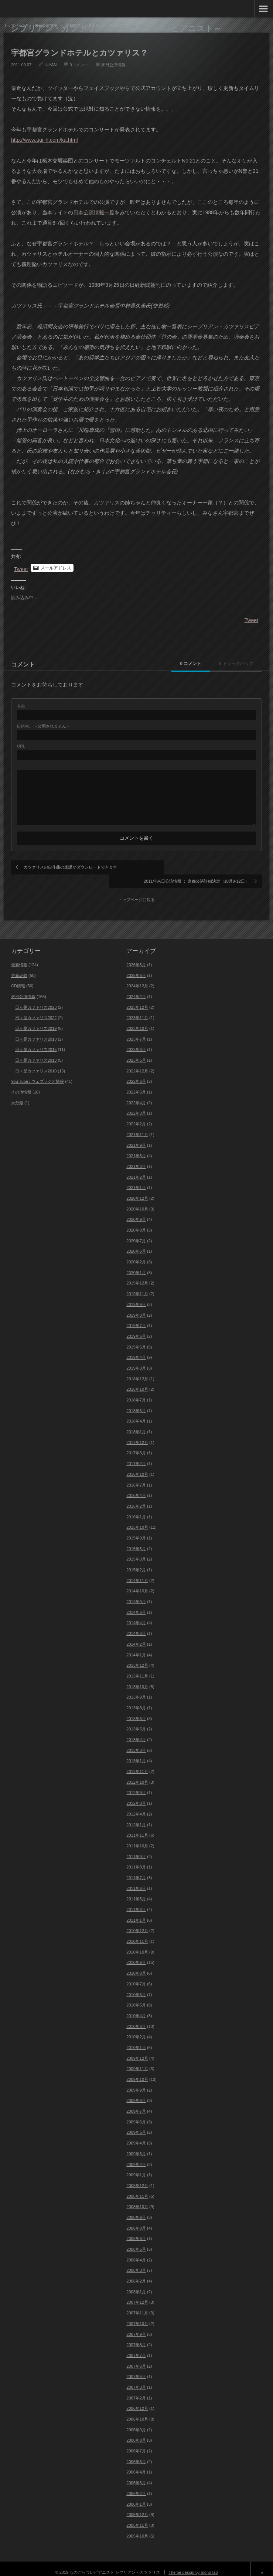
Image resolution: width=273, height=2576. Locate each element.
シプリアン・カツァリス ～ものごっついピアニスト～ (116, 28)
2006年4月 (136, 2464)
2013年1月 (136, 1753)
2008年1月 (136, 2284)
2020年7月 (136, 1233)
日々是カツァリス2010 (36, 1063)
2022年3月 (136, 1105)
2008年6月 (136, 2231)
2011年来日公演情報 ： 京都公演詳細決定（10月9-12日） (200, 870)
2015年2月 (136, 1562)
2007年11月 (137, 2305)
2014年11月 (137, 1573)
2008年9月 (136, 2209)
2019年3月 (136, 1360)
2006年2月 (136, 2485)
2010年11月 (137, 1933)
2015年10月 (137, 1519)
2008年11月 (137, 2188)
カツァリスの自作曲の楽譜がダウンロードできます (70, 867)
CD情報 (18, 978)
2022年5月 (136, 1084)
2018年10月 (137, 1381)
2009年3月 (136, 2146)
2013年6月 (136, 1711)
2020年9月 (136, 1211)
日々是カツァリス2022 (36, 1010)
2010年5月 (136, 1997)
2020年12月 (137, 1190)
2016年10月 (137, 1466)
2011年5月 (136, 1891)
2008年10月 (137, 2199)
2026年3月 (136, 957)
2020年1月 (136, 1265)
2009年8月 (136, 2092)
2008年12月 (137, 2178)
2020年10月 (137, 1201)
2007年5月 (136, 2369)
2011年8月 (136, 1859)
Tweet (21, 568)
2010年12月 (137, 1923)
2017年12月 (137, 1435)
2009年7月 (136, 2103)
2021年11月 (137, 1127)
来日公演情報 (113, 65)
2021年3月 (136, 1158)
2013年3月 (136, 1742)
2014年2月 (136, 1636)
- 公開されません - (43, 726)
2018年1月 (136, 1424)
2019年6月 (136, 1328)
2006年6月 (136, 2454)
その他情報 (21, 1084)
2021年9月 (136, 1137)
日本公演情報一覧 (94, 212)
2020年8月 (136, 1222)
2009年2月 (136, 2156)
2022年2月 (136, 1116)
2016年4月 (136, 1487)
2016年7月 (136, 1477)
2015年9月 (136, 1530)
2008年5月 (136, 2241)
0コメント (78, 65)
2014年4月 (136, 1615)
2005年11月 (137, 2517)
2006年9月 (136, 2422)
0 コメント (183, 663)
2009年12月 (137, 2050)
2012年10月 (137, 1774)
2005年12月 (137, 2507)
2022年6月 (136, 1073)
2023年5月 (136, 1052)
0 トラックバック (233, 663)
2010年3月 (136, 2018)
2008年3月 (136, 2262)
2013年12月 (137, 1657)
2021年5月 (136, 1148)
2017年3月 (136, 1445)
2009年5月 (136, 2124)
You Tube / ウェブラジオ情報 (37, 1073)
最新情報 (19, 957)
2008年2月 (136, 2273)
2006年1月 (136, 2496)
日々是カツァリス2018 (36, 1031)
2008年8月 (136, 2220)
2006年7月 (136, 2443)
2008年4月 (136, 2252)
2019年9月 (136, 1296)
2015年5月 (136, 1541)
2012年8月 (136, 1795)
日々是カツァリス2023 (36, 999)
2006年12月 (137, 2400)
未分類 (17, 1095)
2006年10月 (137, 2411)
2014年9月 (136, 1594)
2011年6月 (136, 1880)
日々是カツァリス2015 (36, 1042)
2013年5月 (136, 1721)
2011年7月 (136, 1870)
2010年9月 (136, 1954)
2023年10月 (137, 1020)
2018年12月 (137, 1371)
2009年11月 (137, 2061)
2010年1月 (136, 2040)
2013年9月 (136, 1689)
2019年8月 (136, 1307)
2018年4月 (136, 1413)
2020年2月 (136, 1254)
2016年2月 (136, 1498)
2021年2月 (136, 1169)
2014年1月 (136, 1647)
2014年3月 (136, 1625)
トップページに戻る (136, 892)
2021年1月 (136, 1180)
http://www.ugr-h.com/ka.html (44, 140)
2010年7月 (136, 1976)
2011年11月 (137, 1827)
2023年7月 (136, 1031)
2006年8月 (136, 2432)
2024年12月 (137, 978)
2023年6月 (136, 1042)
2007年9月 (136, 2326)
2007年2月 (136, 2390)
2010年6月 (136, 1986)
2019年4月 (136, 1349)
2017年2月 (136, 1456)
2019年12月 (137, 1275)
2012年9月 (136, 1785)
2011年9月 (136, 1849)
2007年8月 (136, 2337)
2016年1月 (136, 1509)
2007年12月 (137, 2294)
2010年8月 (136, 1965)
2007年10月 (137, 2316)
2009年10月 (137, 2071)
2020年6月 (136, 1243)
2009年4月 (136, 2135)
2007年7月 (136, 2347)
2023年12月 (137, 999)
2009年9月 (136, 2082)
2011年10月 (137, 1838)
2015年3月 (136, 1551)
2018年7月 (136, 1392)
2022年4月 (136, 1095)
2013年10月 (137, 1679)
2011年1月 (136, 1912)
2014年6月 (136, 1604)
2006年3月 (136, 2475)
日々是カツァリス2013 (36, 1052)
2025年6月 (136, 967)
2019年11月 (137, 1286)
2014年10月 (137, 1583)
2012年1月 (136, 1816)
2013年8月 (136, 1700)
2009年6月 (136, 2114)
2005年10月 (137, 2528)
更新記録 (19, 967)
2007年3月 (136, 2379)
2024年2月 (136, 989)
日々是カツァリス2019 (36, 1020)
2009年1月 (136, 2167)
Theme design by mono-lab (193, 2564)
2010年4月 (136, 2008)
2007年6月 (136, 2358)
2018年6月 (136, 1403)
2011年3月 (136, 1902)
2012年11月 (137, 1763)
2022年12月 (137, 1063)
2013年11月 (137, 1668)
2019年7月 (136, 1318)
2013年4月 (136, 1732)
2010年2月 (136, 2029)
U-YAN (50, 65)
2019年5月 (136, 1339)
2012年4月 (136, 1806)
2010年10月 (137, 1944)
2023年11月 (137, 1010)
